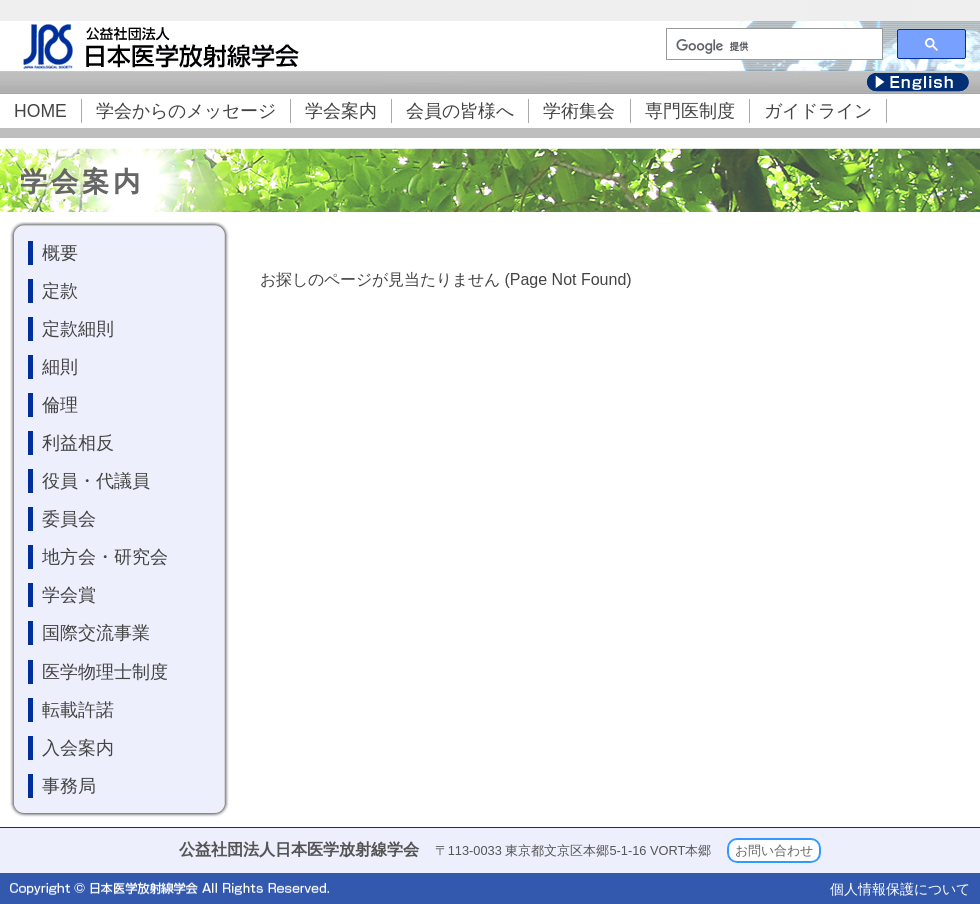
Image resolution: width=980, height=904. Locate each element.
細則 (60, 367)
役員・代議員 (96, 481)
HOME (40, 111)
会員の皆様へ (460, 111)
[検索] (772, 46)
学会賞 (69, 595)
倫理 (60, 405)
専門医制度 (690, 111)
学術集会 (579, 111)
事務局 (69, 786)
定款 (60, 291)
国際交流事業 (96, 633)
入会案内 (78, 748)
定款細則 (78, 329)
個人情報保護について (900, 889)
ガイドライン (818, 111)
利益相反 (78, 443)
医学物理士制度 (105, 672)
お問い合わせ (774, 850)
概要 (60, 253)
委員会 (69, 519)
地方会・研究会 (105, 557)
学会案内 (341, 111)
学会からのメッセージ (186, 111)
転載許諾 (78, 710)
